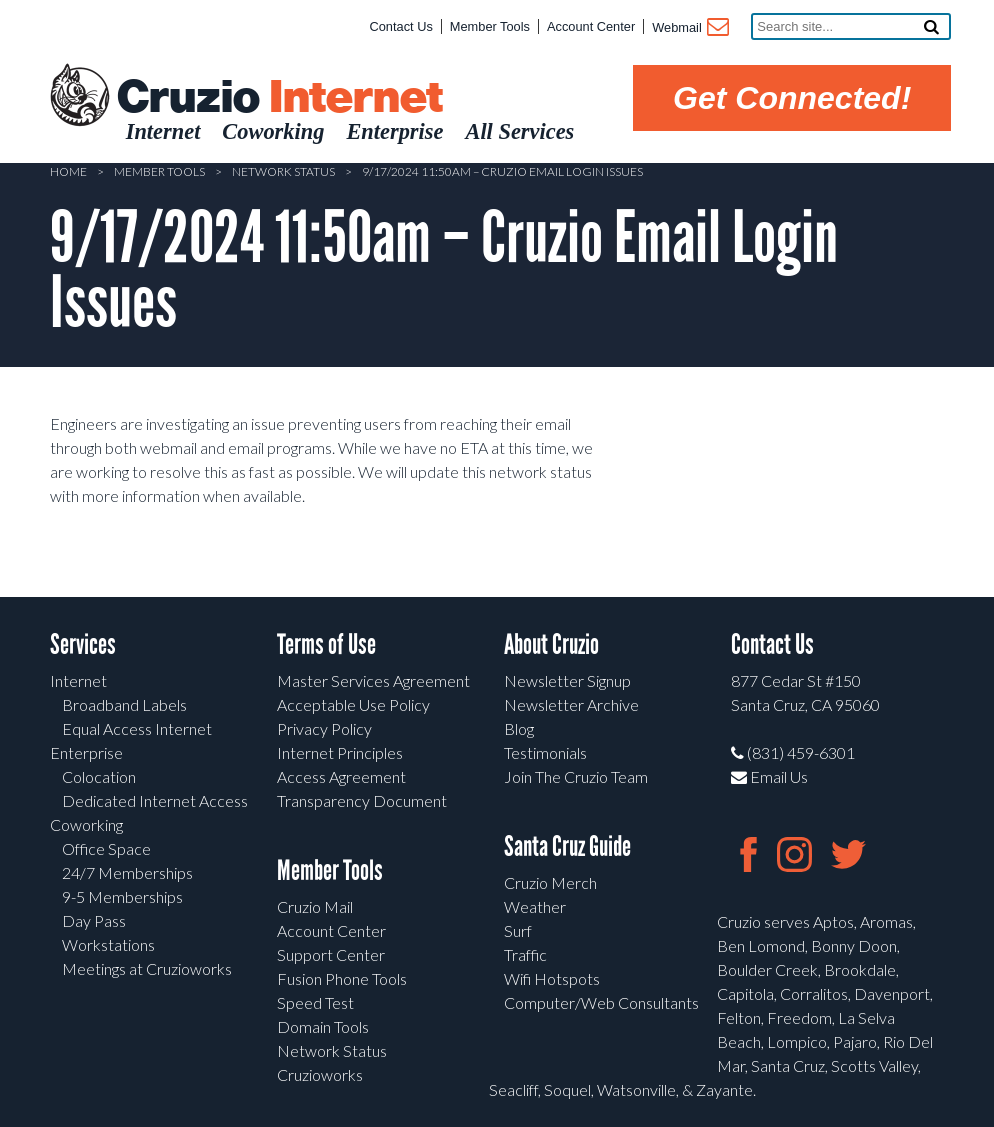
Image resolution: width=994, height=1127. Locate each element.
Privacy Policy (324, 728)
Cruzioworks (320, 1074)
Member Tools (490, 26)
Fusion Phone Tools (342, 978)
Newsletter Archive (571, 704)
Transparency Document (362, 800)
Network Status (283, 171)
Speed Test (315, 1002)
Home (68, 171)
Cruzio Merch (550, 882)
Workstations (108, 944)
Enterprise (86, 752)
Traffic (525, 954)
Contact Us (401, 26)
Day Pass (94, 920)
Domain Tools (323, 1026)
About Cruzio (551, 644)
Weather (535, 906)
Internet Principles (340, 752)
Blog (519, 728)
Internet (78, 680)
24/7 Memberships (127, 872)
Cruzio (279, 98)
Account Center (591, 26)
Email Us (769, 776)
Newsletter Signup (567, 680)
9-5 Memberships (122, 896)
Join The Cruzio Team (576, 776)
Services (83, 644)
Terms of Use (326, 644)
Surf (518, 930)
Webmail (689, 29)
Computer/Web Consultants (601, 1002)
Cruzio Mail (315, 906)
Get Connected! (792, 98)
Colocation (99, 776)
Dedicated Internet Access (155, 800)
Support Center (331, 954)
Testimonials (545, 752)
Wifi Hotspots (552, 978)
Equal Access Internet (137, 728)
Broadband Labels (124, 704)
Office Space (106, 848)
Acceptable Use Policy (353, 704)
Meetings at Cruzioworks (147, 968)
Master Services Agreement (373, 680)
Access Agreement (341, 776)
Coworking (86, 824)
